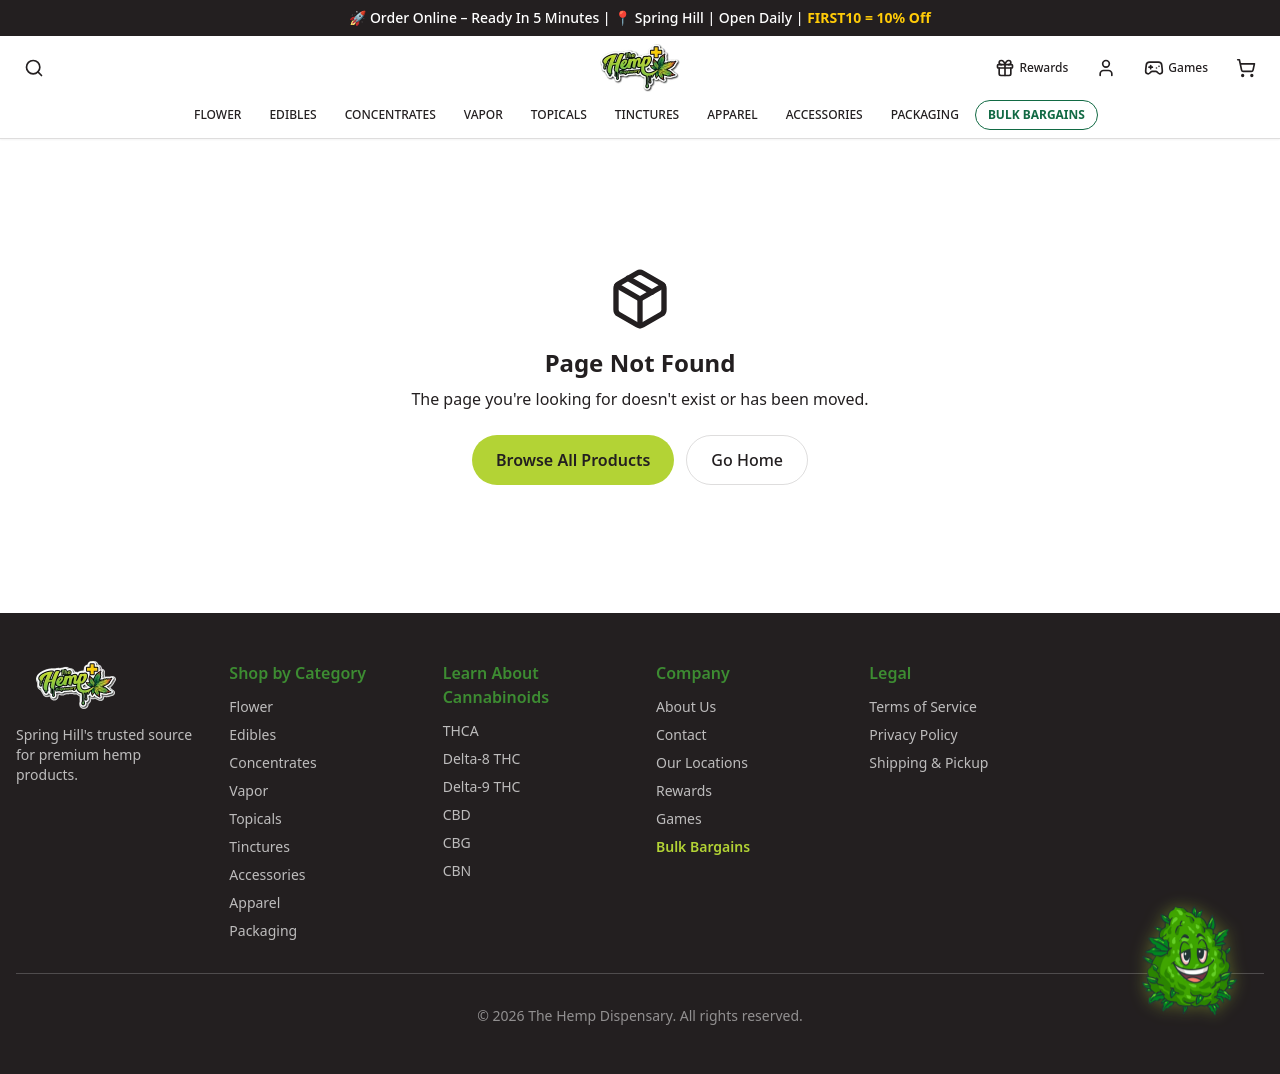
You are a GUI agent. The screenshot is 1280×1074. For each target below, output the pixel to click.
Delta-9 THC (482, 786)
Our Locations (702, 762)
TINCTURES (647, 114)
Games (679, 818)
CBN (457, 870)
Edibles (252, 734)
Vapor (248, 790)
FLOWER (217, 114)
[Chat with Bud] (1189, 983)
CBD (457, 814)
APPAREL (732, 114)
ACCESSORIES (824, 114)
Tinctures (259, 846)
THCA (461, 730)
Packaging (263, 930)
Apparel (254, 902)
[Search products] (34, 68)
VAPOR (483, 114)
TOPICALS (559, 114)
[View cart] (1246, 68)
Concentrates (272, 762)
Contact (681, 734)
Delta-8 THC (482, 758)
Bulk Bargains (703, 846)
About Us (686, 706)
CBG (457, 842)
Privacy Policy (913, 734)
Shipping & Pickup (928, 762)
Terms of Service (923, 706)
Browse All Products (573, 460)
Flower (251, 706)
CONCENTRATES (390, 114)
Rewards (684, 790)
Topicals (255, 818)
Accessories (267, 874)
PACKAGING (925, 114)
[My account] (1106, 68)
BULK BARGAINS (1036, 114)
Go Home (747, 460)
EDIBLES (292, 114)
